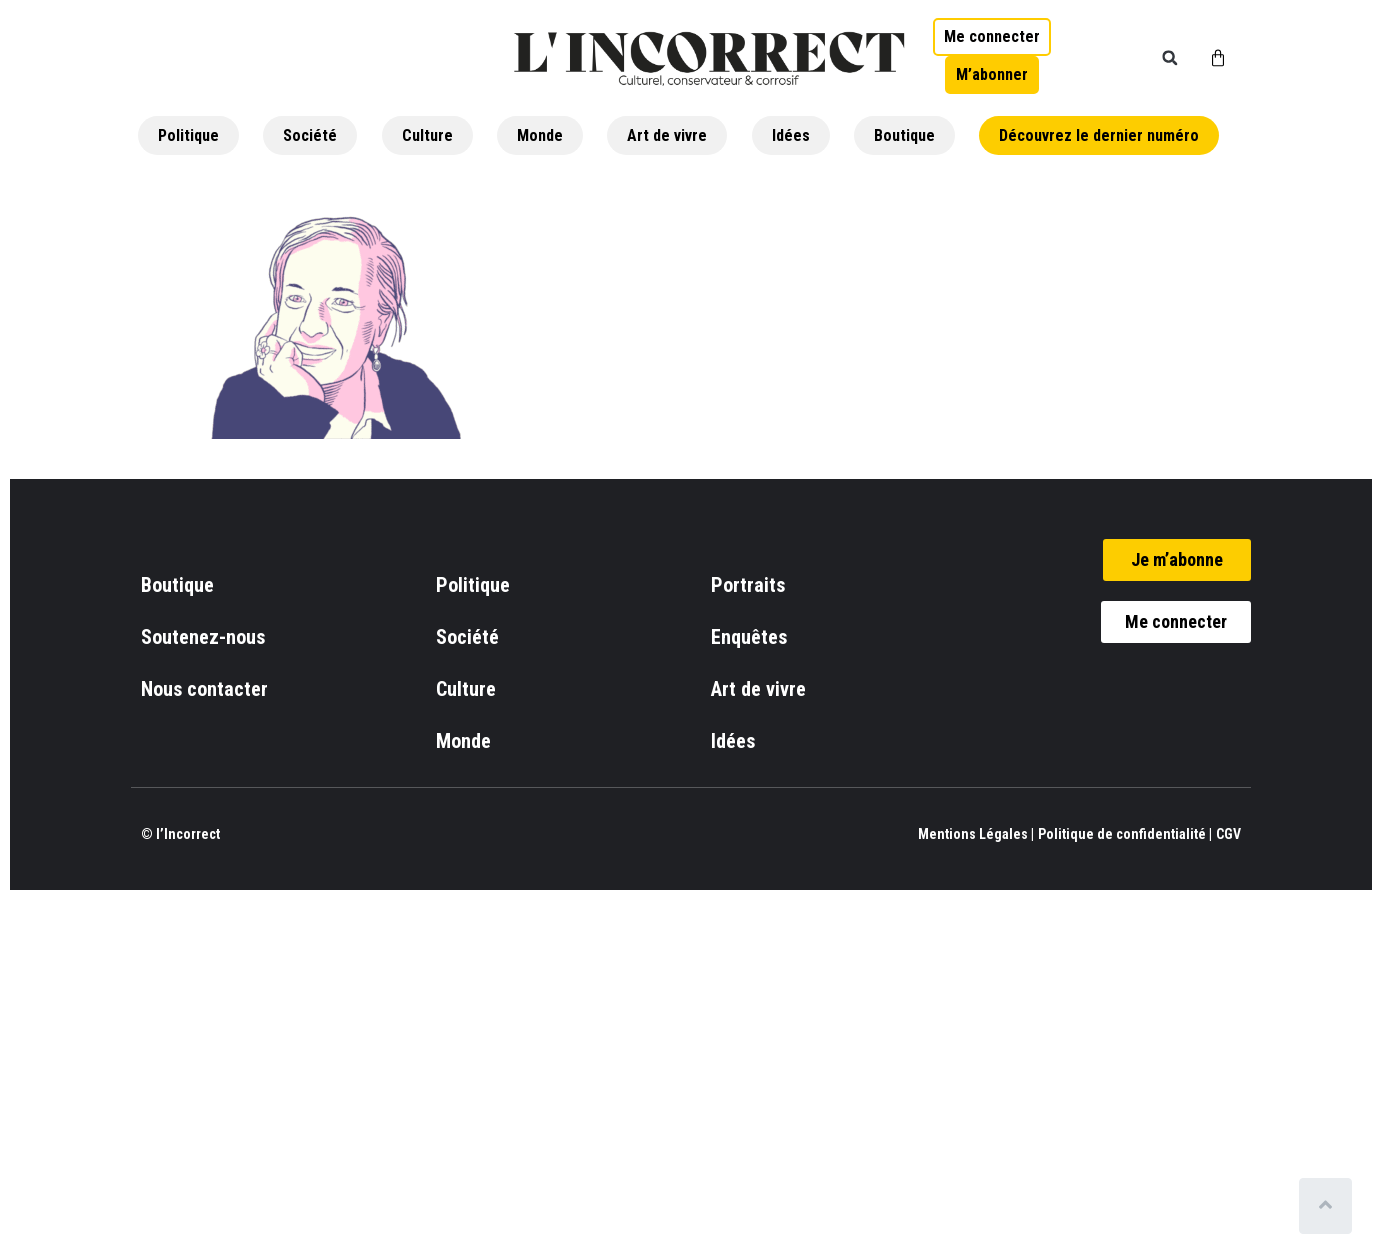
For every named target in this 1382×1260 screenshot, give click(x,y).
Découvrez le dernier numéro (1099, 135)
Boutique (904, 135)
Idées (791, 135)
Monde (540, 135)
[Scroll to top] (1329, 1206)
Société (310, 135)
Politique (188, 135)
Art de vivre (667, 135)
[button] (1170, 58)
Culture (427, 135)
